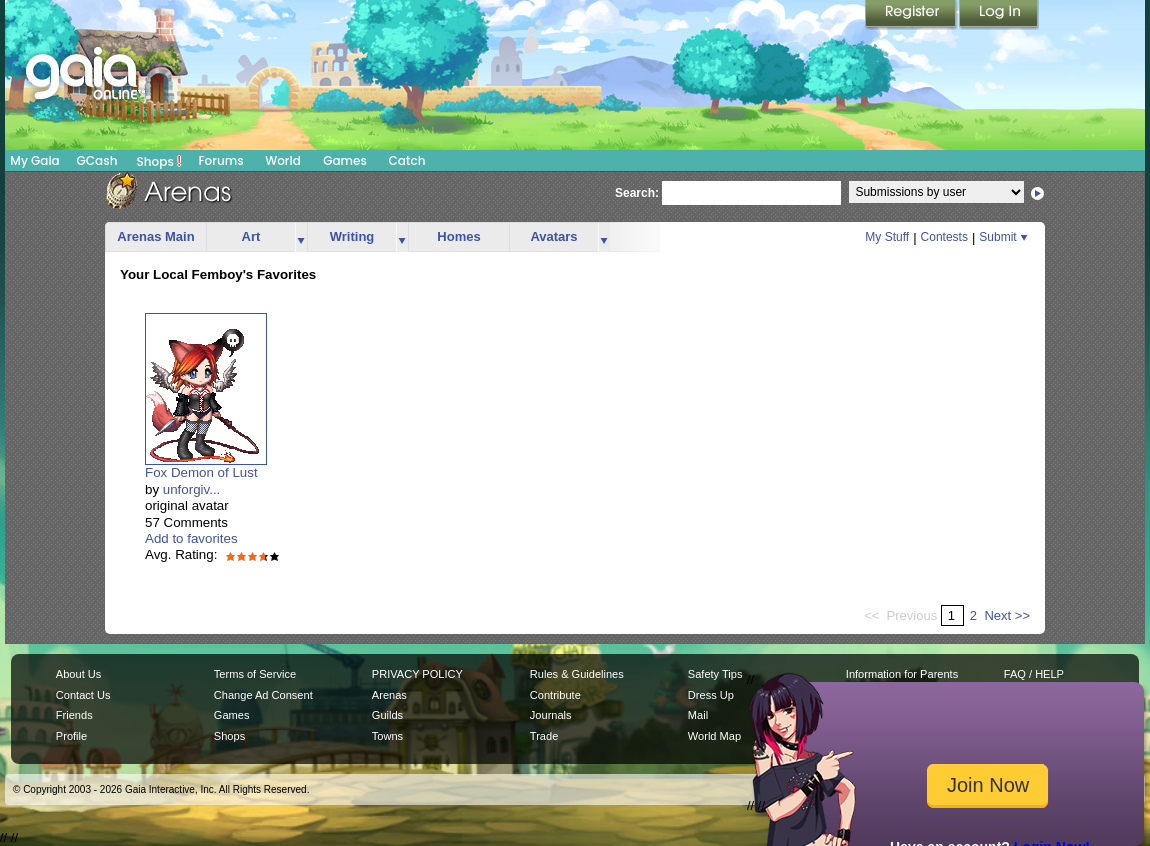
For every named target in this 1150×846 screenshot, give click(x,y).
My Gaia (34, 160)
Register (912, 15)
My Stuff (887, 237)
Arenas (389, 695)
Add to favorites (191, 538)
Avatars (553, 236)
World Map (714, 736)
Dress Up (711, 695)
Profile (71, 736)
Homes (458, 236)
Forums (220, 160)
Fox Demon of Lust (201, 472)
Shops (159, 161)
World (283, 160)
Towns (387, 736)
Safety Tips (715, 674)
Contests (944, 237)
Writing (352, 236)
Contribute (555, 695)
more (301, 237)
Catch (407, 160)
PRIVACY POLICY (417, 674)
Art (251, 236)
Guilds (387, 715)
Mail (698, 715)
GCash (97, 160)
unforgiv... (192, 489)
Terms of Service (255, 674)
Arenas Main (155, 236)
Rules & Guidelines (577, 674)
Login (999, 15)
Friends (74, 715)
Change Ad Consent (263, 695)
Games (345, 160)
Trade (544, 736)
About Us (78, 674)
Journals (551, 715)
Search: (637, 193)
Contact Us (83, 695)
